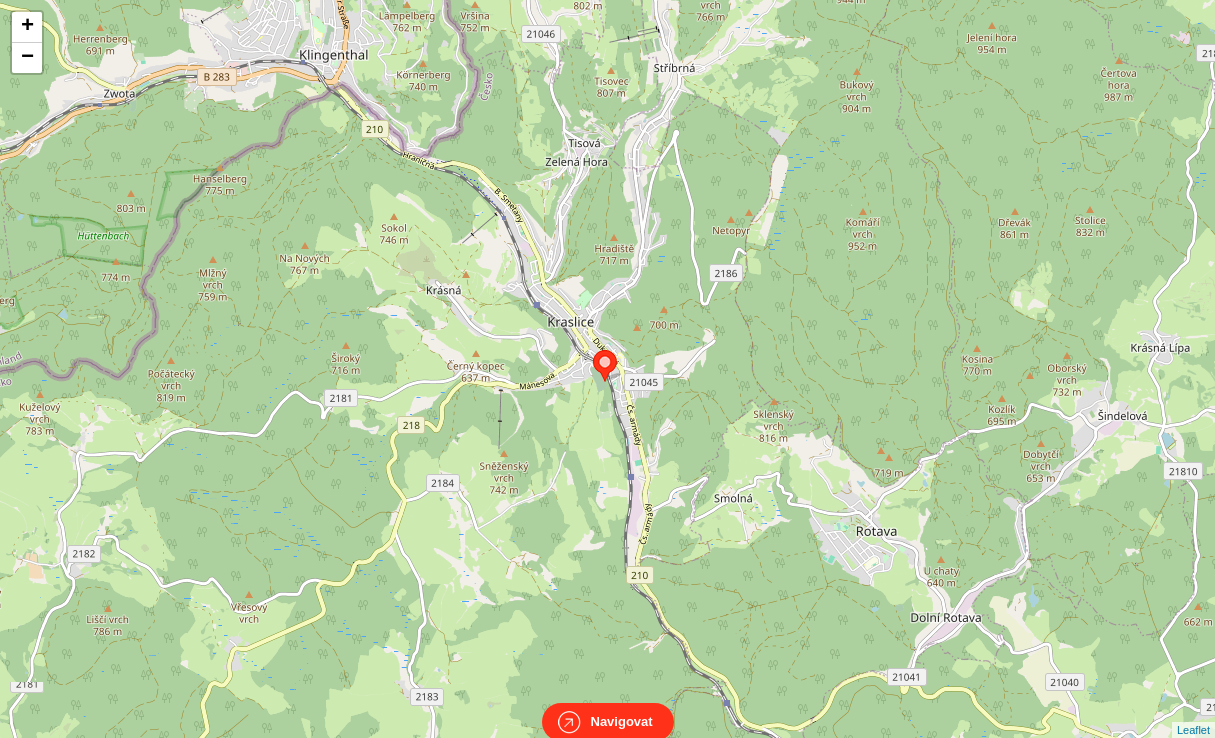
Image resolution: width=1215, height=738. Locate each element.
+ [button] (27, 27)
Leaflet (1193, 712)
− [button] (27, 58)
